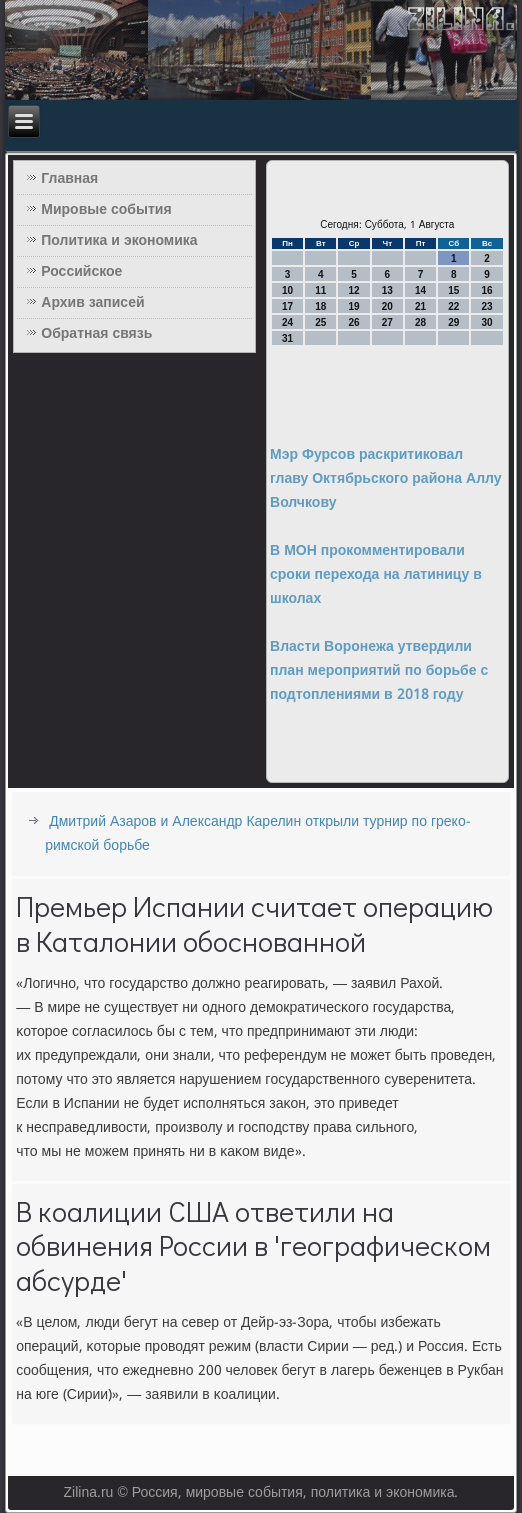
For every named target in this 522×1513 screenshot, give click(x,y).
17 (287, 306)
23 (486, 306)
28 (420, 322)
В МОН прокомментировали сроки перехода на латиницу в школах (376, 575)
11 (320, 290)
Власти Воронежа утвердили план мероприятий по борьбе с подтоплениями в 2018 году (379, 671)
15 (453, 290)
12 (354, 290)
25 (320, 322)
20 (387, 306)
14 (420, 290)
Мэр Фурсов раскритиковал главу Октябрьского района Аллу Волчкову (386, 479)
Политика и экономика (119, 241)
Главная (69, 179)
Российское (81, 272)
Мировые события (106, 210)
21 (420, 306)
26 (354, 322)
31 (287, 338)
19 (354, 306)
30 (486, 322)
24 (287, 322)
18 (320, 306)
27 (387, 322)
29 (453, 322)
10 (287, 290)
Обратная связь (96, 334)
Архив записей (92, 303)
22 (453, 306)
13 (387, 290)
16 (486, 290)
